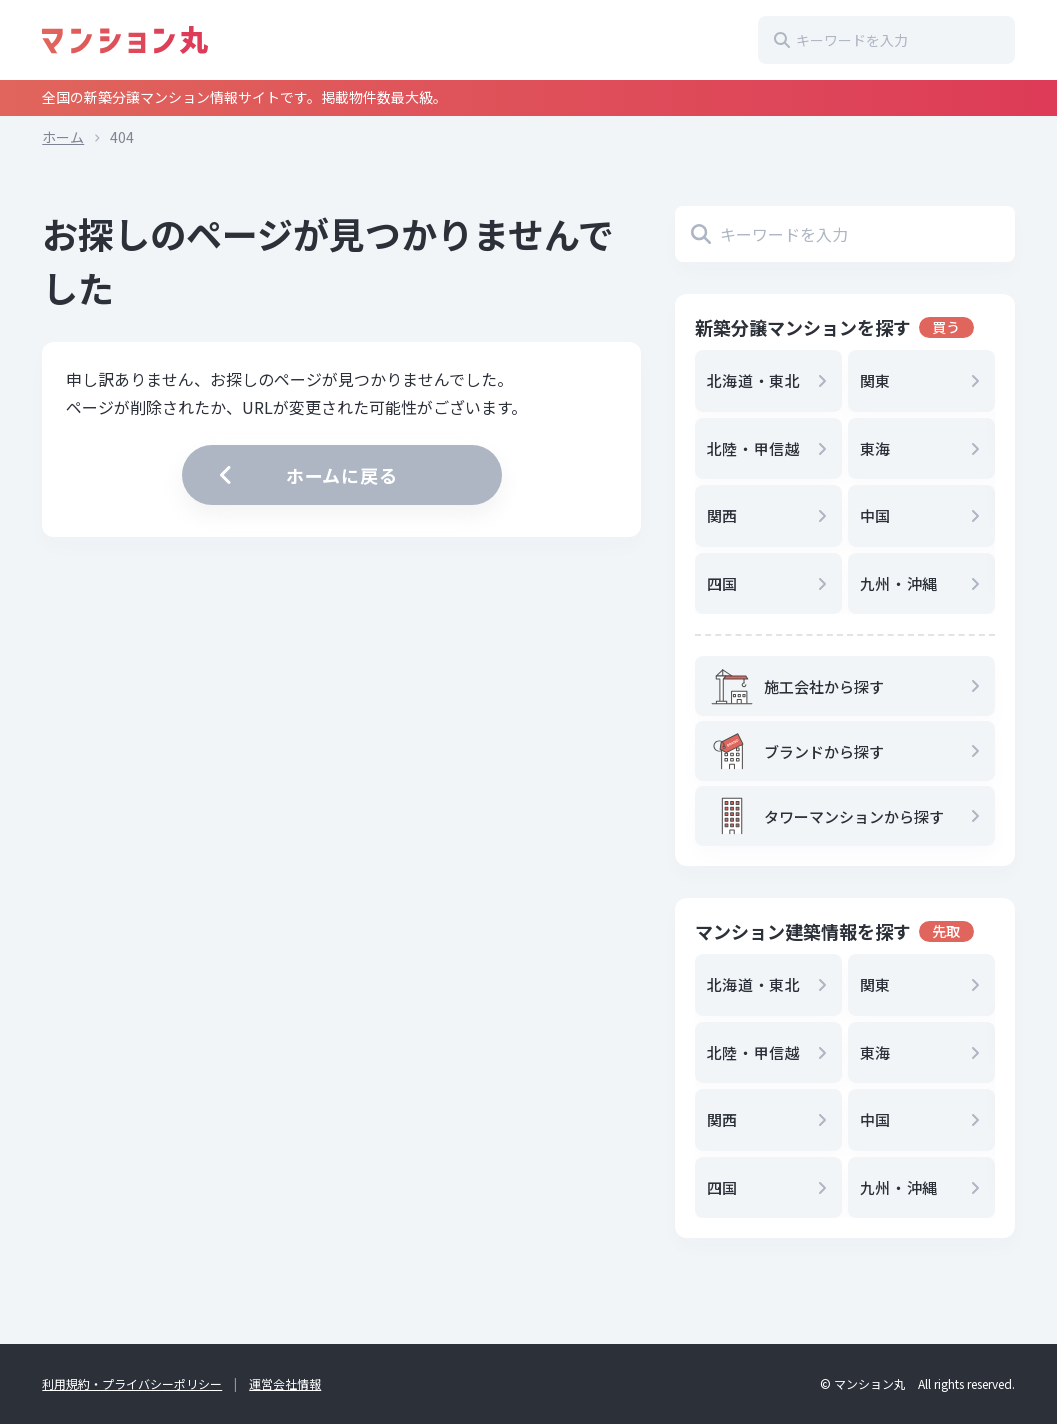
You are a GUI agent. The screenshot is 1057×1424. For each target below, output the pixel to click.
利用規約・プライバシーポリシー (132, 1383)
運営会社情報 (285, 1383)
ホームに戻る (306, 475)
